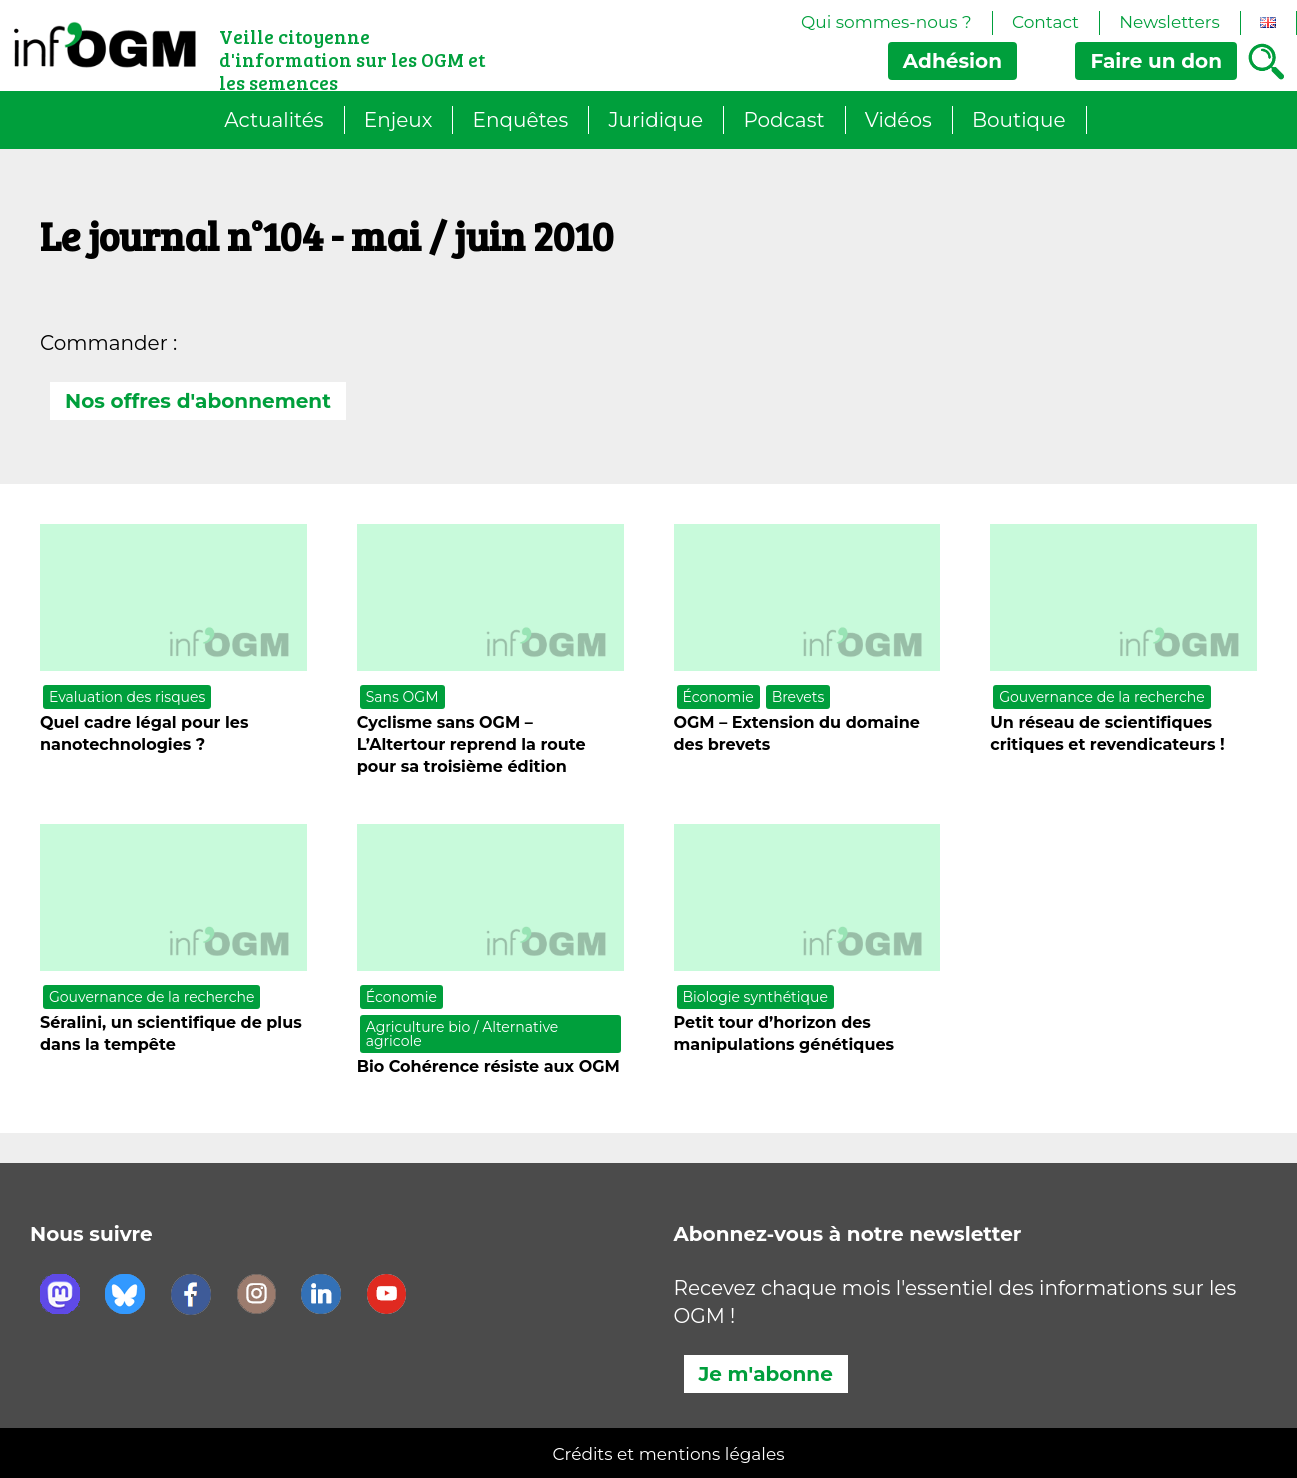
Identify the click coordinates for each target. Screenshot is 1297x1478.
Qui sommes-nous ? (886, 22)
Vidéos (898, 120)
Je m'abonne (766, 1374)
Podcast (783, 120)
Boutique (1019, 120)
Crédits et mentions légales (669, 1454)
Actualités (273, 120)
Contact (1045, 22)
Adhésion (952, 61)
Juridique (655, 120)
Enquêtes (521, 120)
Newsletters (1169, 22)
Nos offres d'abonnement (198, 401)
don (1156, 61)
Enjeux (398, 120)
